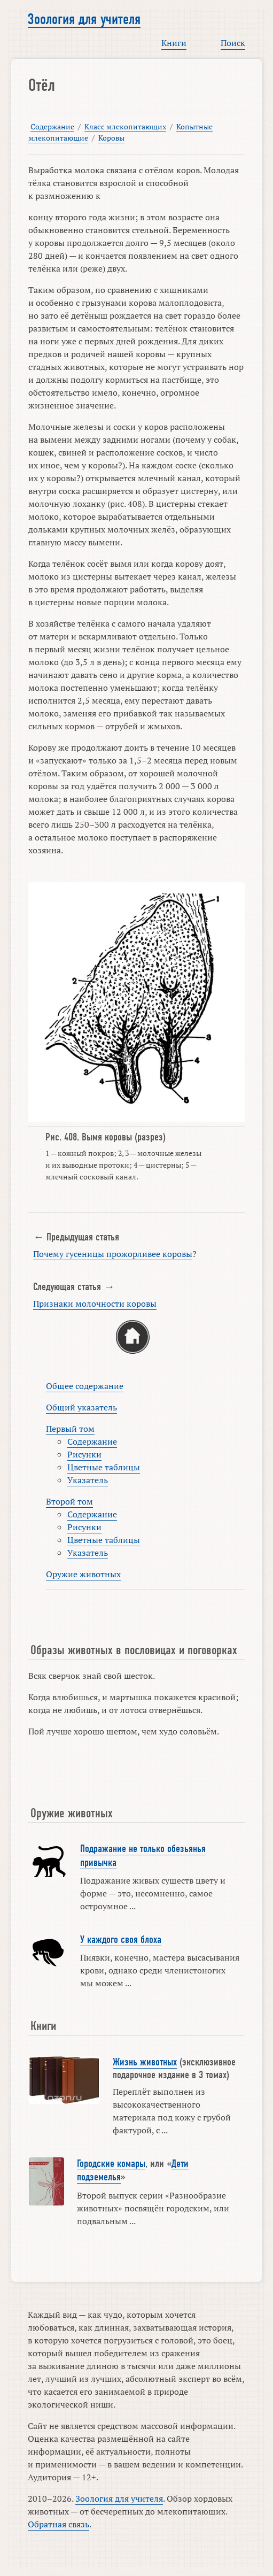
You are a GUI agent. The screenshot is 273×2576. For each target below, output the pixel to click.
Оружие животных (83, 1574)
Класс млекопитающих (125, 126)
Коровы (111, 138)
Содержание (52, 126)
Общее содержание (84, 1386)
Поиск (233, 43)
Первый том (70, 1428)
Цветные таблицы (103, 1467)
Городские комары (111, 2164)
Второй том (69, 1501)
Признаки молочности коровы (95, 1303)
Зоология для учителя (84, 19)
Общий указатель (81, 1407)
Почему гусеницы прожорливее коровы (112, 1254)
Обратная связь (58, 2524)
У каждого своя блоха (120, 1940)
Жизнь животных (145, 2062)
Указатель (87, 1480)
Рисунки (84, 1454)
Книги (173, 43)
